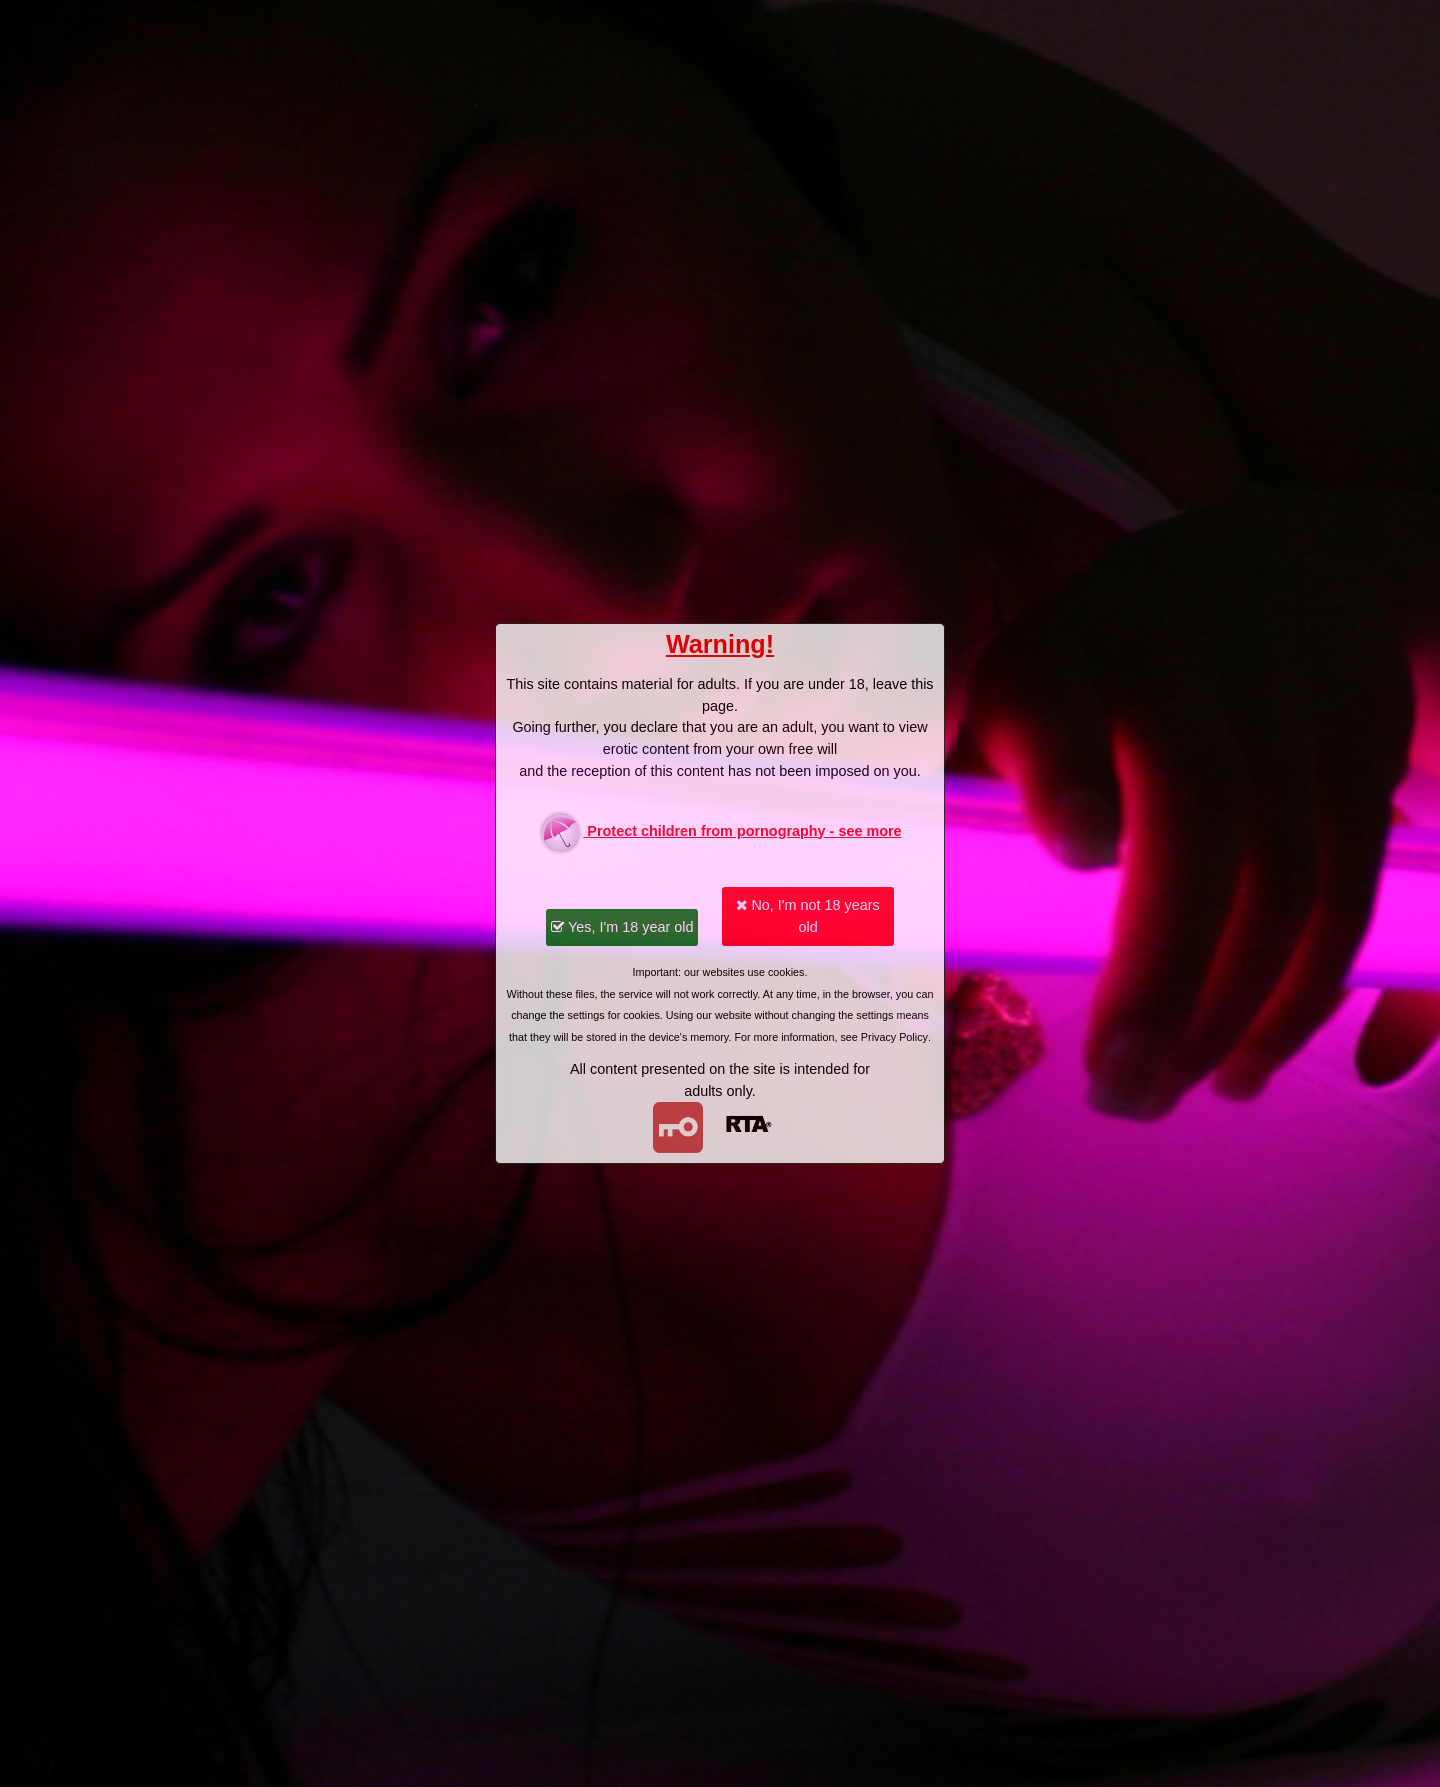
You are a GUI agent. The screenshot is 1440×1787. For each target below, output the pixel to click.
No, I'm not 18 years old (807, 916)
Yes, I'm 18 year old (622, 927)
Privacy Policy (894, 1037)
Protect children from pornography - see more (719, 832)
